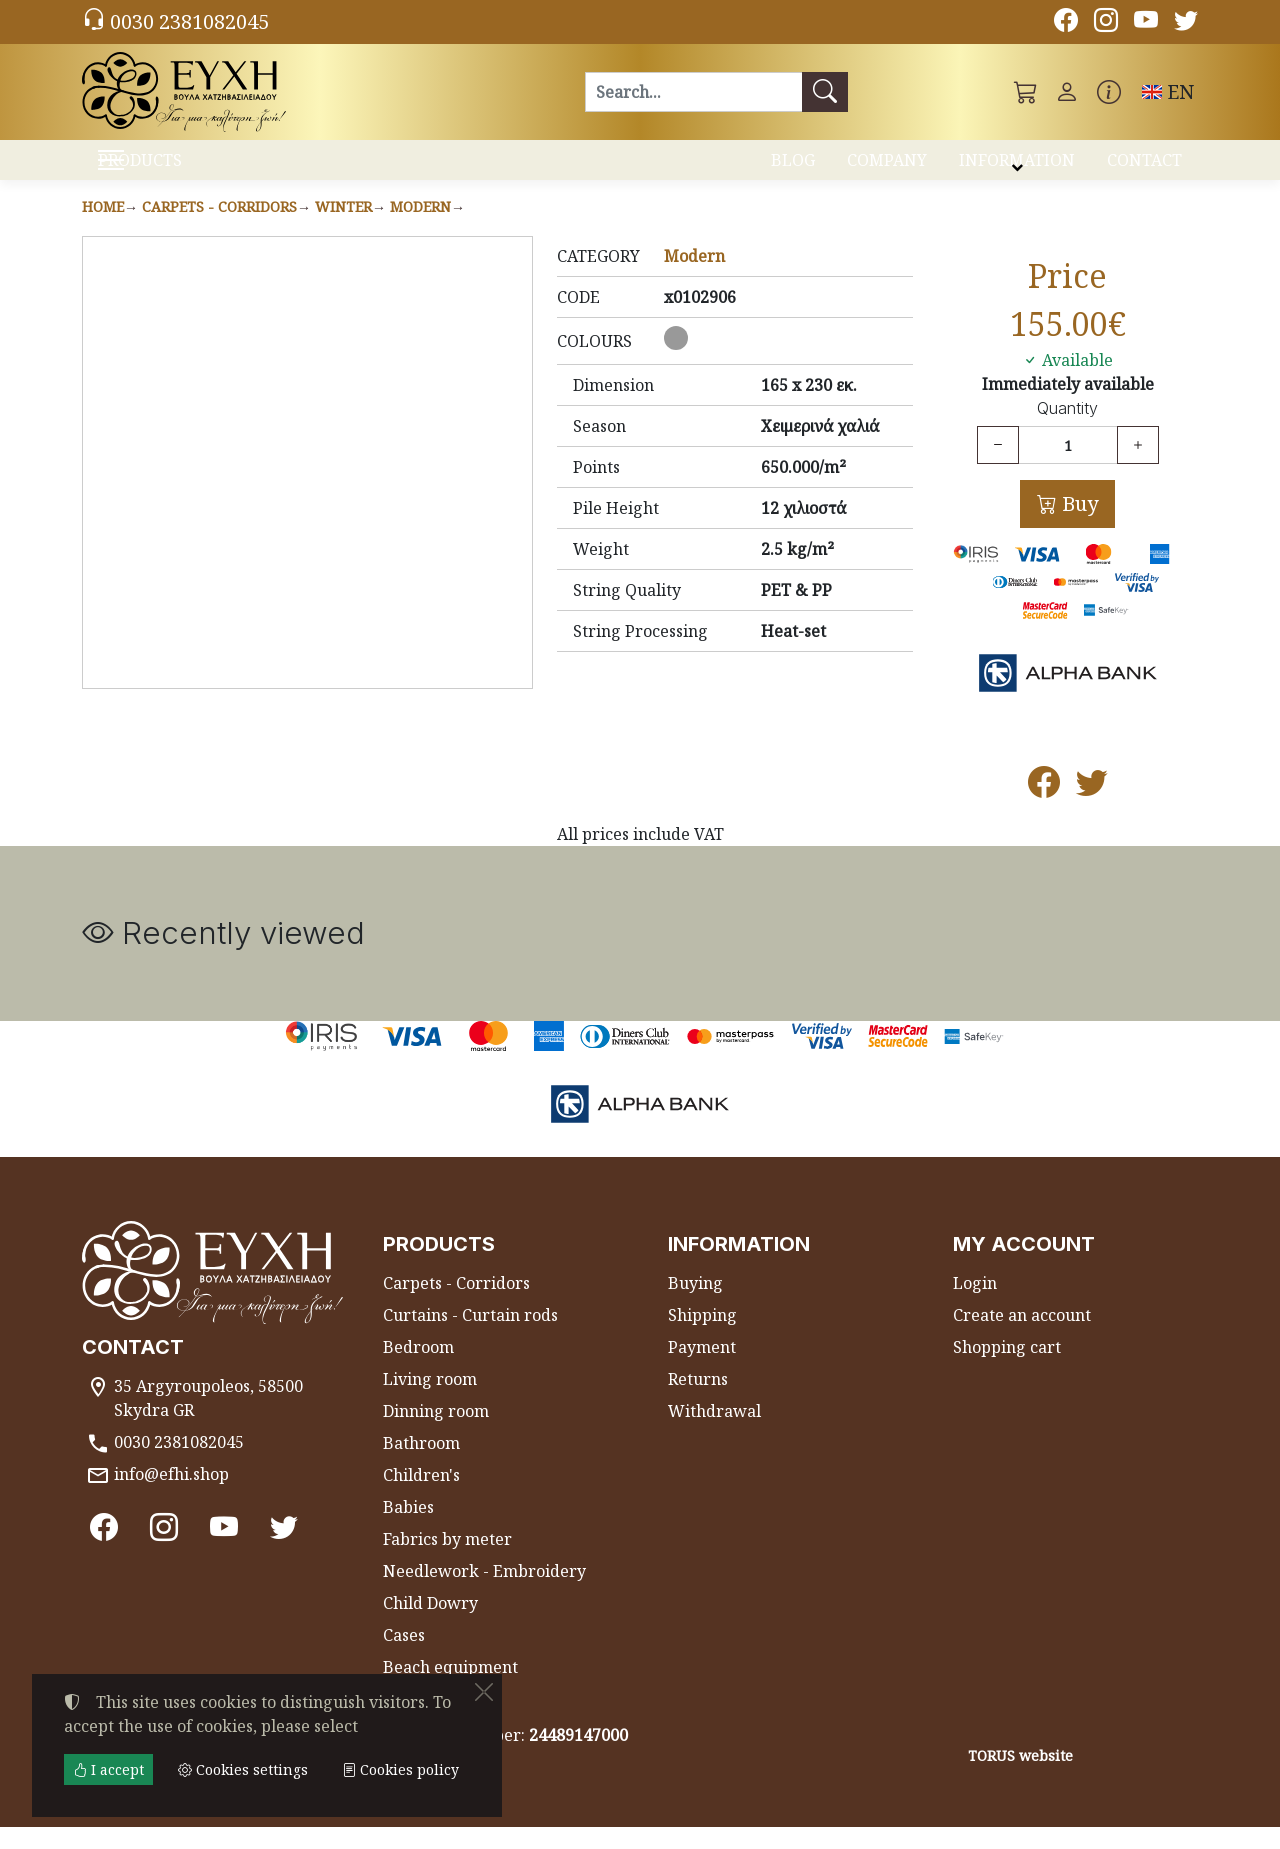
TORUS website (1020, 1777)
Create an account (1022, 1337)
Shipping (702, 1337)
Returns (698, 1401)
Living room (430, 1401)
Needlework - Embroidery (484, 1593)
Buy (1077, 525)
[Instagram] (1106, 23)
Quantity (1067, 430)
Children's (421, 1497)
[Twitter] (1186, 23)
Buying (695, 1305)
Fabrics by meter (447, 1561)
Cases (404, 1657)
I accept (108, 1769)
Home (103, 228)
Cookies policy (400, 1769)
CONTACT (1144, 168)
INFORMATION (1017, 168)
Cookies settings (153, 1821)
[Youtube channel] (1146, 23)
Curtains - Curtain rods (470, 1337)
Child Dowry (430, 1625)
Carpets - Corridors (219, 228)
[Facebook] (1066, 23)
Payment (702, 1369)
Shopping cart (1007, 1369)
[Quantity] (1068, 467)
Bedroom (418, 1369)
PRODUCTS (190, 170)
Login (975, 1305)
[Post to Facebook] (1044, 810)
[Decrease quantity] (998, 467)
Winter (343, 228)
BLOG (793, 168)
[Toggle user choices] (1067, 92)
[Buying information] (1109, 92)
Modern (420, 228)
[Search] (693, 92)
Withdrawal (714, 1433)
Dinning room (436, 1433)
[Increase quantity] (1138, 467)
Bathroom (421, 1465)
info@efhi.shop (171, 1496)
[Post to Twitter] (1092, 810)
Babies (408, 1529)
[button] (1026, 92)
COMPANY (887, 168)
